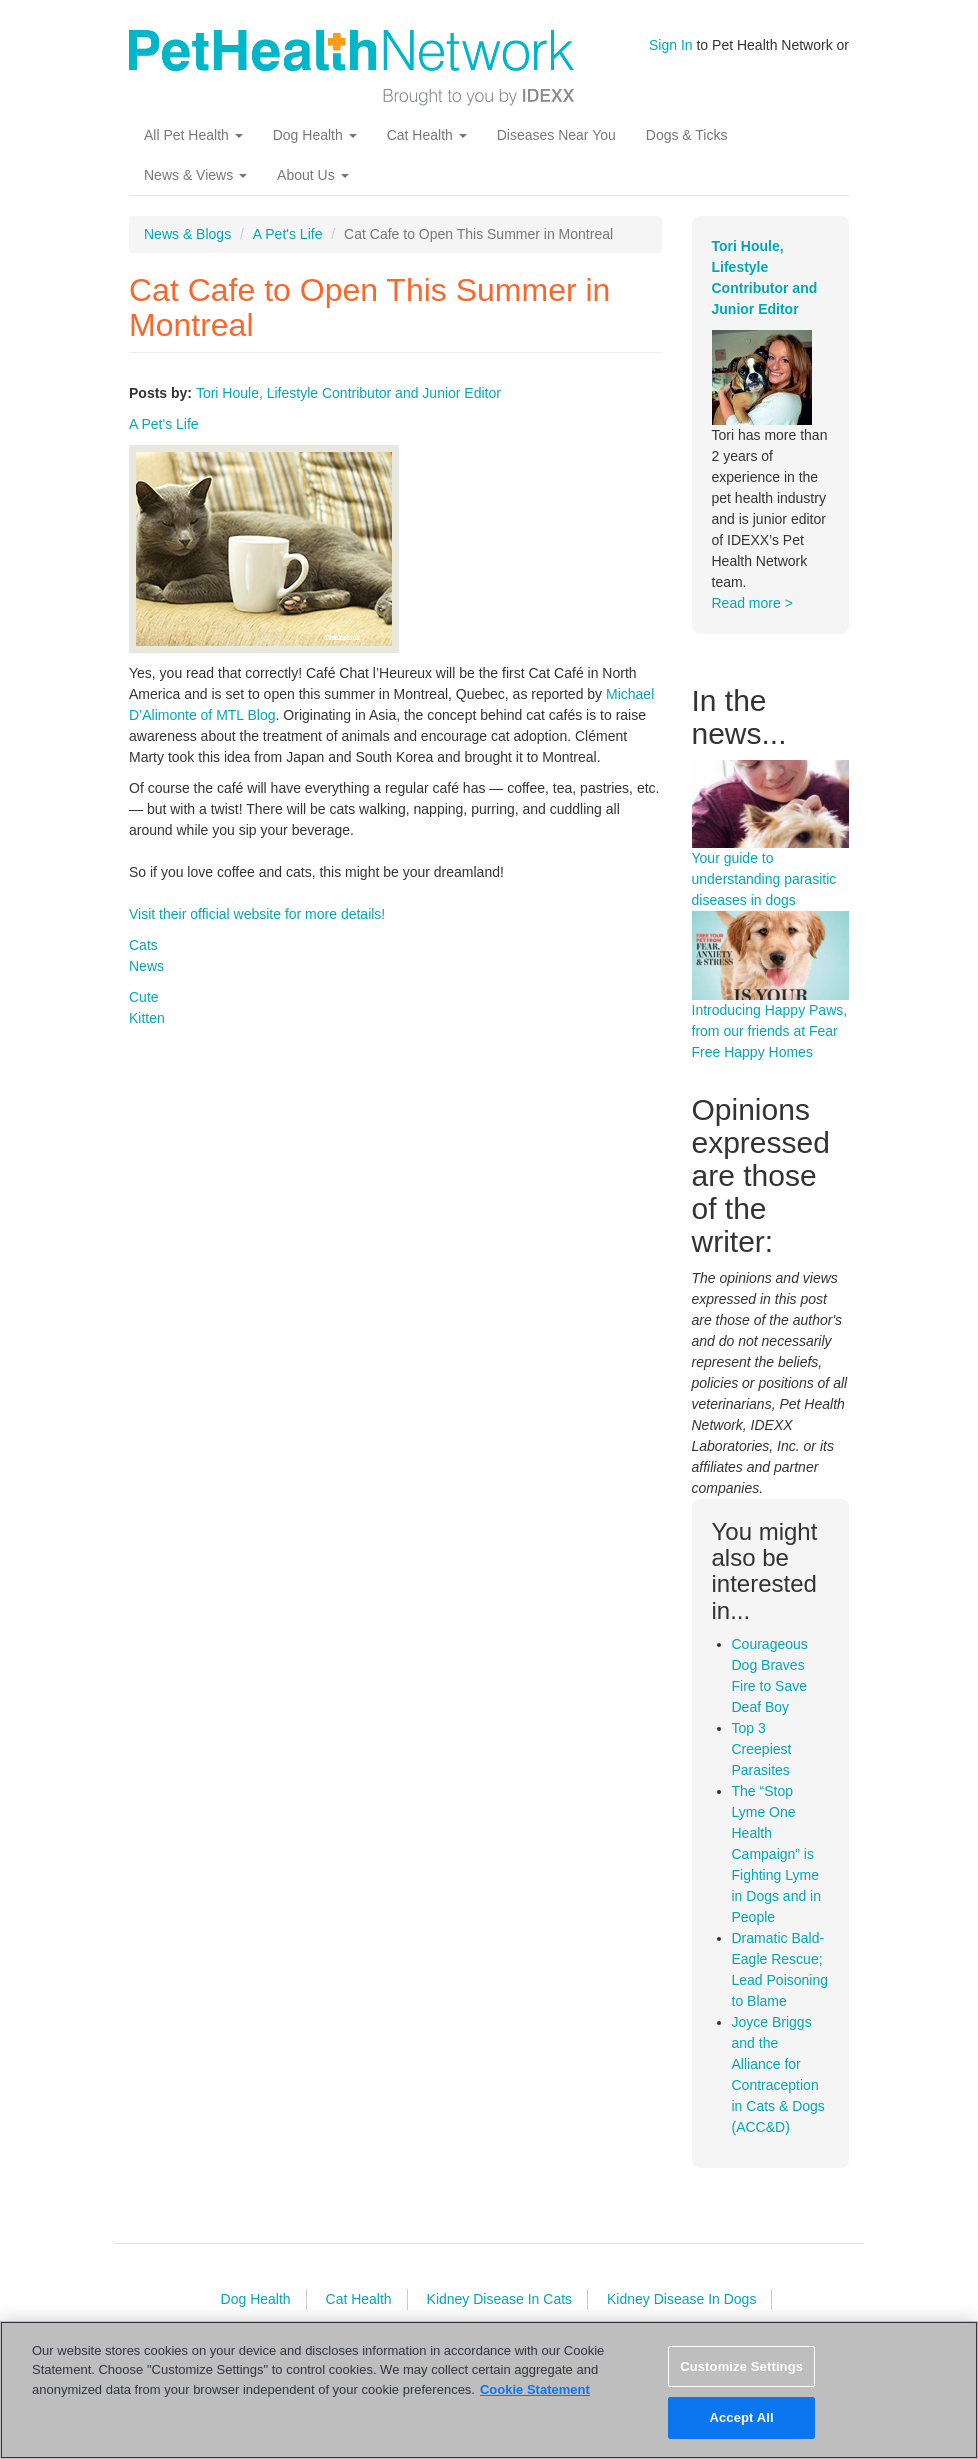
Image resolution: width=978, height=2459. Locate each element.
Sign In (671, 45)
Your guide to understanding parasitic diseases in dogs (764, 879)
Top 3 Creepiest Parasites (762, 1749)
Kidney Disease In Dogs (681, 2299)
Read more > (752, 603)
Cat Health (427, 135)
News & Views (195, 175)
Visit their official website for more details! (257, 914)
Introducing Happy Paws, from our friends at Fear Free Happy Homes (770, 1031)
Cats (143, 945)
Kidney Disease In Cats (500, 2299)
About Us (312, 175)
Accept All (741, 2417)
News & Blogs (187, 234)
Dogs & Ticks (687, 135)
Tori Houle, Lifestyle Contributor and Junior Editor (348, 393)
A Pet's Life (288, 234)
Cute (144, 997)
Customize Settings (741, 2366)
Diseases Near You (556, 135)
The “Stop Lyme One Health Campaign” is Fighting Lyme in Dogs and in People (777, 1854)
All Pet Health (193, 135)
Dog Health (315, 135)
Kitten (147, 1018)
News (146, 966)
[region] (489, 2390)
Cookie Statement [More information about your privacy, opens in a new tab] (535, 2389)
